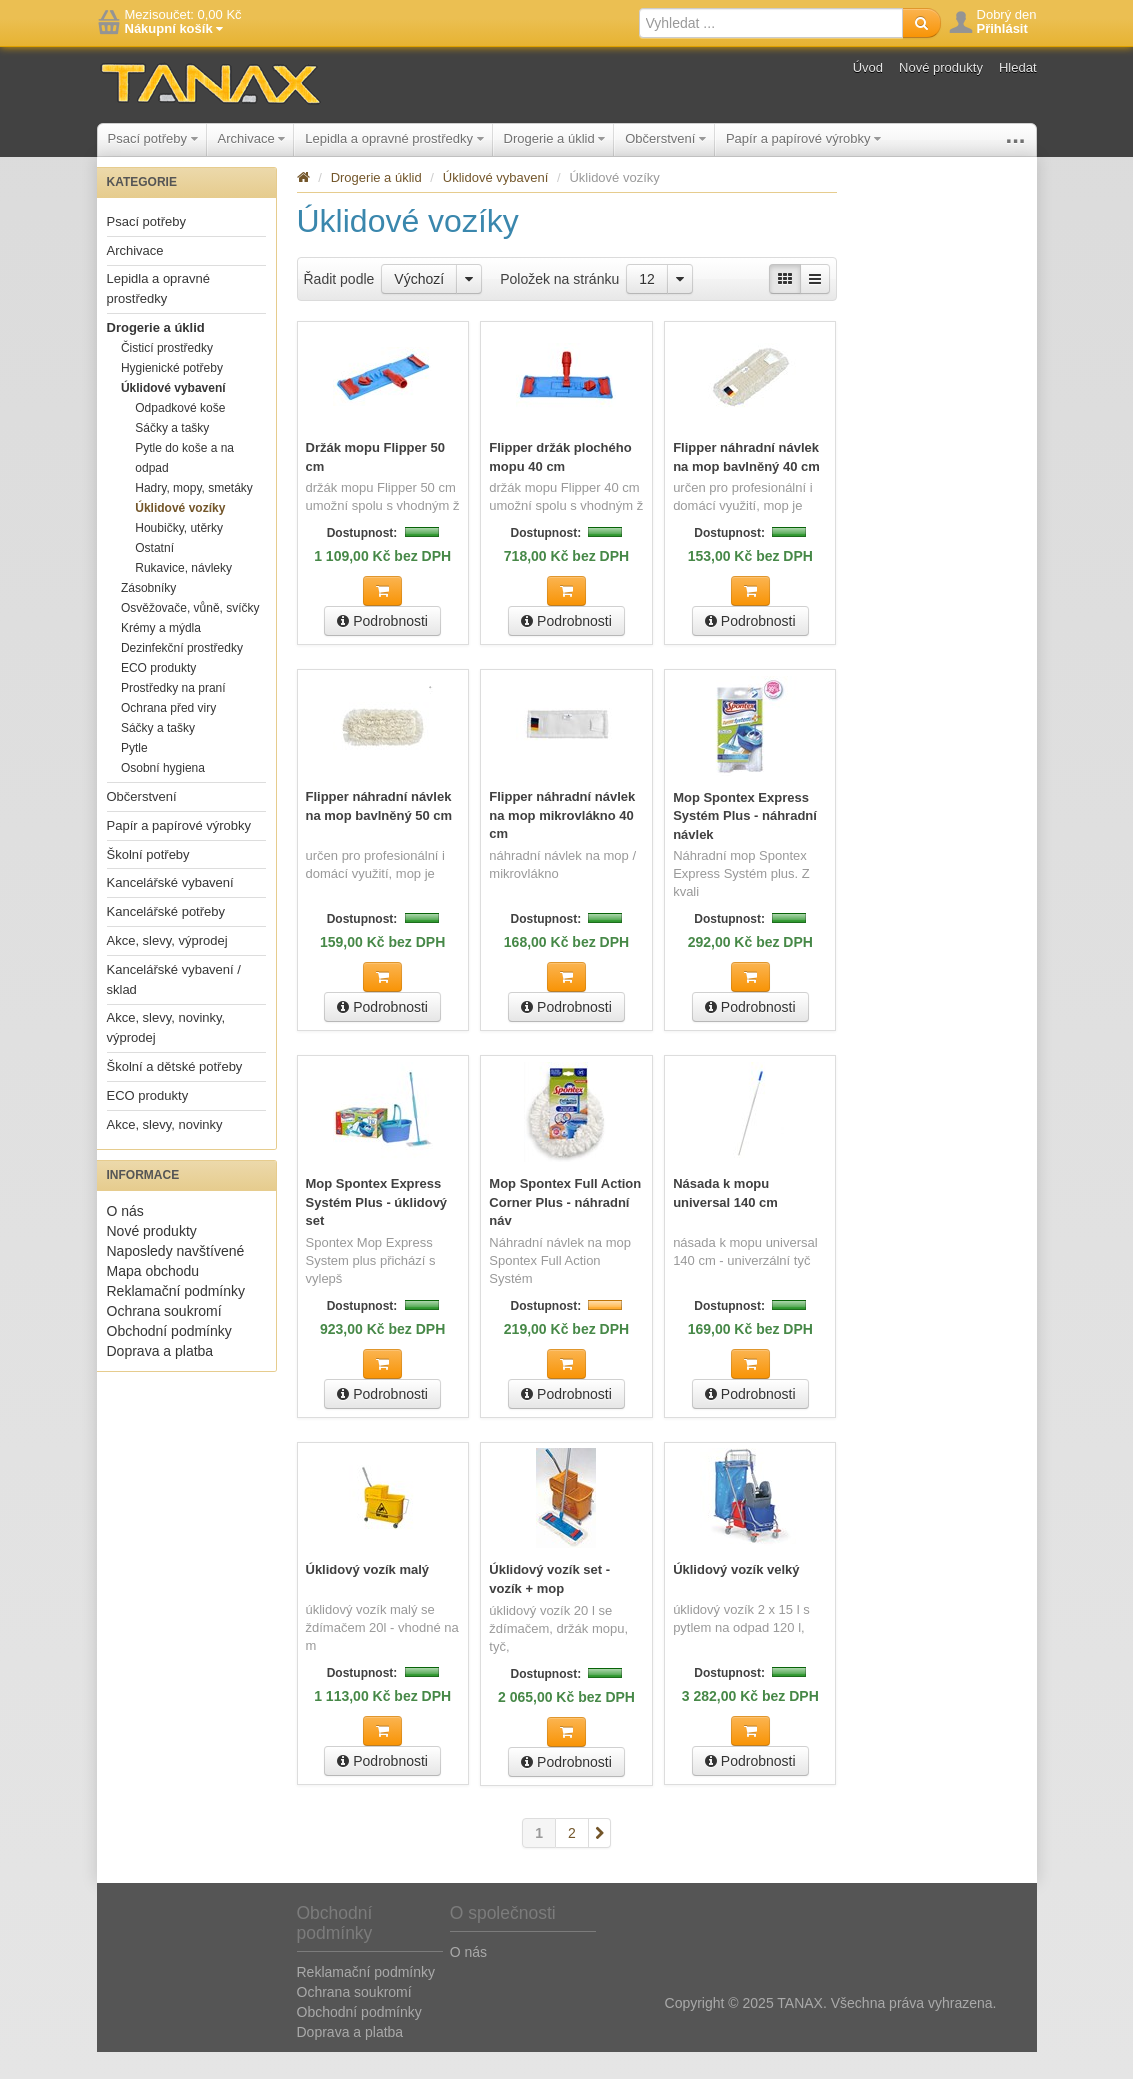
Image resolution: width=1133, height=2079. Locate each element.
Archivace (252, 138)
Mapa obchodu (153, 1301)
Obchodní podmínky (169, 1361)
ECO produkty (158, 698)
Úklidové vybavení (173, 418)
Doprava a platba (160, 1381)
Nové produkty (941, 67)
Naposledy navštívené (176, 1281)
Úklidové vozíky (180, 538)
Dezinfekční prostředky (182, 678)
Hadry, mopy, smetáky (194, 518)
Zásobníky (148, 618)
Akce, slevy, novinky (165, 1154)
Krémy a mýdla (161, 658)
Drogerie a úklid (555, 138)
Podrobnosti (382, 651)
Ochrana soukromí (164, 1341)
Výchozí (419, 309)
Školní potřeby (948, 138)
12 (647, 309)
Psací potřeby (153, 138)
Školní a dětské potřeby (175, 1096)
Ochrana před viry (168, 738)
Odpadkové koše (180, 438)
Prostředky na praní (173, 718)
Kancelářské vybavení (170, 912)
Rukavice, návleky (183, 598)
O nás (125, 1241)
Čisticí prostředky (167, 378)
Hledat (1018, 67)
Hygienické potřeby (172, 398)
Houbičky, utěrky (179, 558)
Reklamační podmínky (176, 1321)
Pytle (134, 778)
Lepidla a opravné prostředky (394, 138)
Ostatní (154, 578)
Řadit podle (339, 309)
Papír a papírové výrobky (803, 138)
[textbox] (771, 23)
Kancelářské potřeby (166, 941)
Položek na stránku (559, 309)
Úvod (868, 67)
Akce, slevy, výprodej (167, 970)
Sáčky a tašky (172, 458)
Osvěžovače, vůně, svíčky (190, 638)
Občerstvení (665, 138)
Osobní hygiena (163, 798)
